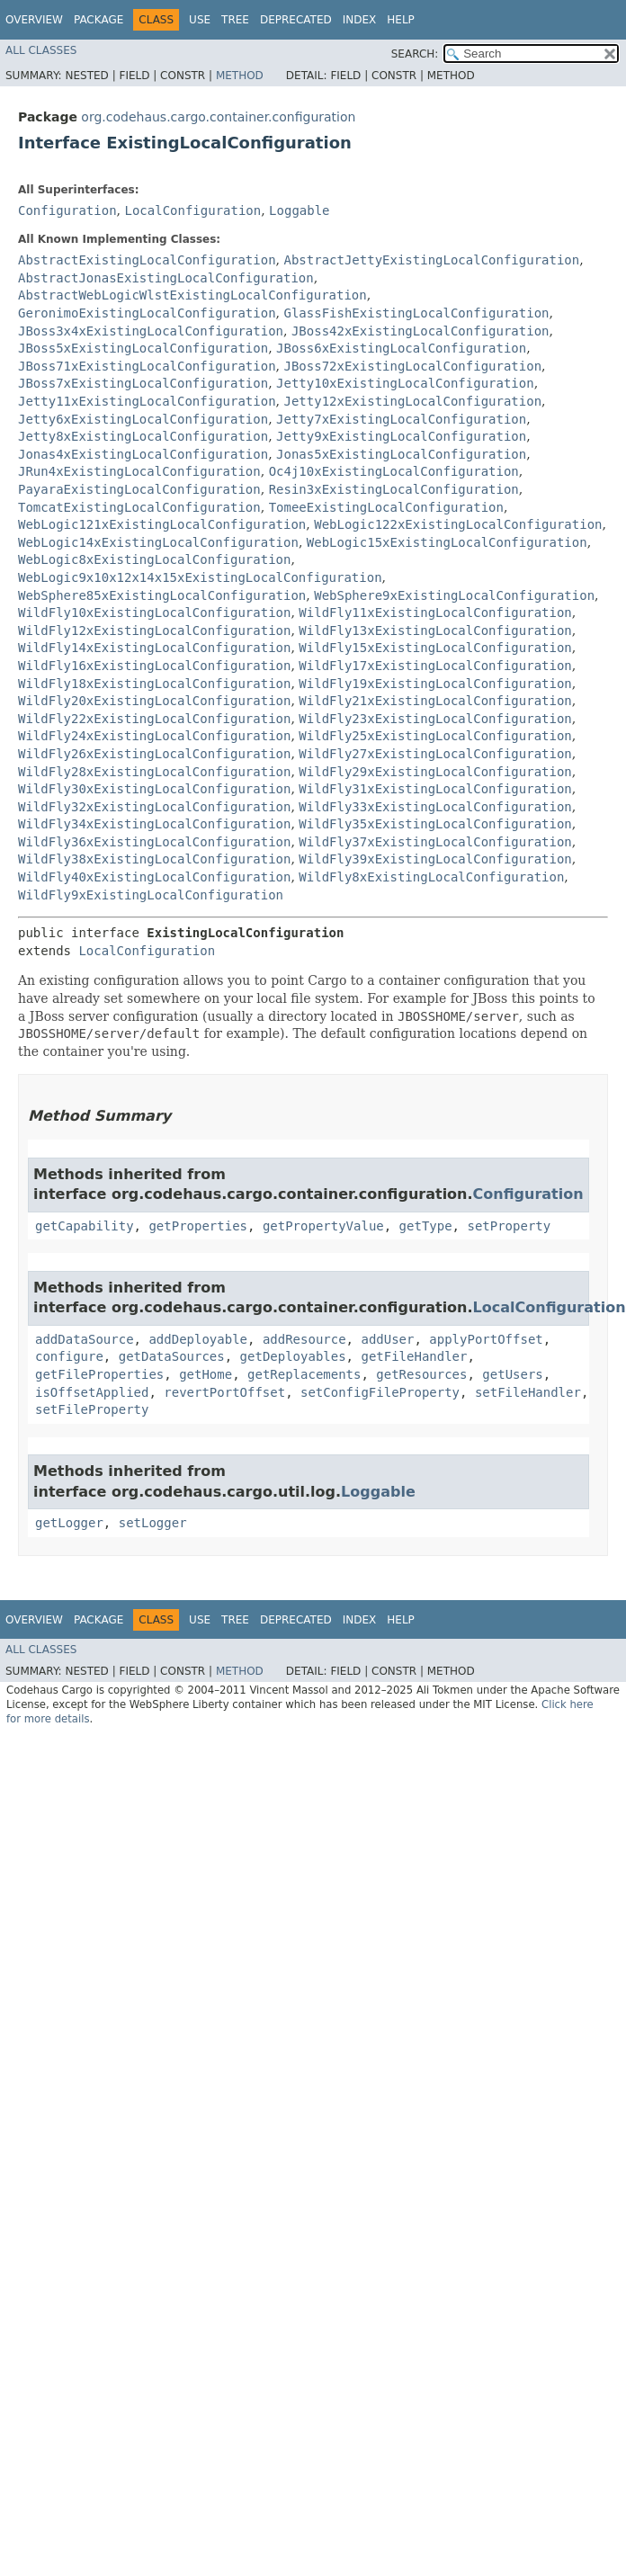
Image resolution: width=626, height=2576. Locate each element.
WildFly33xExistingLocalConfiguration (435, 807)
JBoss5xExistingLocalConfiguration (143, 348)
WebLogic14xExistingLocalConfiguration (158, 542)
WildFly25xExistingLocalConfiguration (435, 736)
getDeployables (293, 1356)
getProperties (197, 1226)
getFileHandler (414, 1356)
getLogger (69, 1523)
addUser (387, 1339)
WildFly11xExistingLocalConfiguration (435, 612)
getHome (205, 1374)
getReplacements (304, 1374)
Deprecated (296, 19)
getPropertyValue (323, 1226)
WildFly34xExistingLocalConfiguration (154, 824)
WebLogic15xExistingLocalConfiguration (447, 542)
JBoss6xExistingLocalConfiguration (401, 348)
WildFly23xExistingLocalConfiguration (435, 718)
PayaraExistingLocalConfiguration (139, 489)
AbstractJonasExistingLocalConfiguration (166, 278)
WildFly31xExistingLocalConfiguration (435, 789)
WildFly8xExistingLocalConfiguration (431, 877)
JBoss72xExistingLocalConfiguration (412, 366)
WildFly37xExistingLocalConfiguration (435, 842)
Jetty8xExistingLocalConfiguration (143, 436)
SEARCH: (415, 54)
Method (240, 75)
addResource (304, 1339)
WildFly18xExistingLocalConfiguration (154, 683)
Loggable (299, 210)
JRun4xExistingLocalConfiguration (139, 471)
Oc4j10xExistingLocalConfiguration (394, 471)
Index (360, 19)
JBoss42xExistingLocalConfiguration (420, 331)
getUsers (512, 1374)
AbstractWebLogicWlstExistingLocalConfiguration (192, 295)
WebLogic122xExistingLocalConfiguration (458, 524)
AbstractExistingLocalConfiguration (147, 260)
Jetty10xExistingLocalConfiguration (405, 383)
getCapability (84, 1226)
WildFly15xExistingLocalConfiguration (435, 647)
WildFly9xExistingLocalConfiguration (150, 895)
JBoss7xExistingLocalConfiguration (143, 383)
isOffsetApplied (91, 1392)
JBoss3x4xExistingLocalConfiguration (150, 331)
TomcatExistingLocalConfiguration (139, 507)
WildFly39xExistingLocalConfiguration (435, 859)
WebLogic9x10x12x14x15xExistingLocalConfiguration (200, 577)
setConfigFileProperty (380, 1392)
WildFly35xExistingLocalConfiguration (435, 824)
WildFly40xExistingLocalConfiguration (154, 877)
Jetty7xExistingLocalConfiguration (401, 419)
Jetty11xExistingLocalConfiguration (147, 401)
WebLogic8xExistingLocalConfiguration (154, 559)
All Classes (40, 50)
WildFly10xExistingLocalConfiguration (154, 612)
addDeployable (197, 1339)
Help (401, 19)
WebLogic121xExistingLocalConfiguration (162, 524)
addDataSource (84, 1339)
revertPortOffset (224, 1392)
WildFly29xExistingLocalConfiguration (435, 772)
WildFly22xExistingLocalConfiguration (154, 718)
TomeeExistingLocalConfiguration (386, 507)
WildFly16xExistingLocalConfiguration (154, 665)
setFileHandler (528, 1392)
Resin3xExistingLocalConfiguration (394, 489)
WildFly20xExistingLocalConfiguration (154, 700)
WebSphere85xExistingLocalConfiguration (162, 595)
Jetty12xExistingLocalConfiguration (412, 401)
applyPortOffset (485, 1339)
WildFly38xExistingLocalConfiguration (154, 859)
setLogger (153, 1523)
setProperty (508, 1226)
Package (98, 19)
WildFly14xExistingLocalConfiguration (154, 647)
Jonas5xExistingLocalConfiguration (401, 454)
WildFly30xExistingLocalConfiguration (154, 789)
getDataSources (172, 1356)
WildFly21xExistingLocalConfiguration (435, 700)
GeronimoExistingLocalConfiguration (147, 313)
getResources (421, 1374)
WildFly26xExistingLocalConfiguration (154, 754)
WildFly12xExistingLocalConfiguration (154, 630)
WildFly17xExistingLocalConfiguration (435, 665)
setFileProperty (91, 1409)
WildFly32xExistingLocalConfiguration (154, 807)
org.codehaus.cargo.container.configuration (218, 117)
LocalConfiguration (192, 210)
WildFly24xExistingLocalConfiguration (154, 736)
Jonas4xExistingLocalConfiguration (143, 454)
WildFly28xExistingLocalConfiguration (154, 772)
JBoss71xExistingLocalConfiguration (147, 366)
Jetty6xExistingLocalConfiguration (143, 419)
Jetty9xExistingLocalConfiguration (401, 436)
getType (425, 1226)
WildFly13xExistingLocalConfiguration (435, 630)
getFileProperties (99, 1374)
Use (199, 19)
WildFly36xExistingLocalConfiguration (154, 842)
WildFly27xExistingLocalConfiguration (435, 754)
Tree (235, 19)
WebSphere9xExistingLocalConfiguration (454, 595)
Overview (34, 19)
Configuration (67, 210)
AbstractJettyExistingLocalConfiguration (431, 260)
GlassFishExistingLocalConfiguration (416, 313)
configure (69, 1356)
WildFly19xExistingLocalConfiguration (435, 683)
